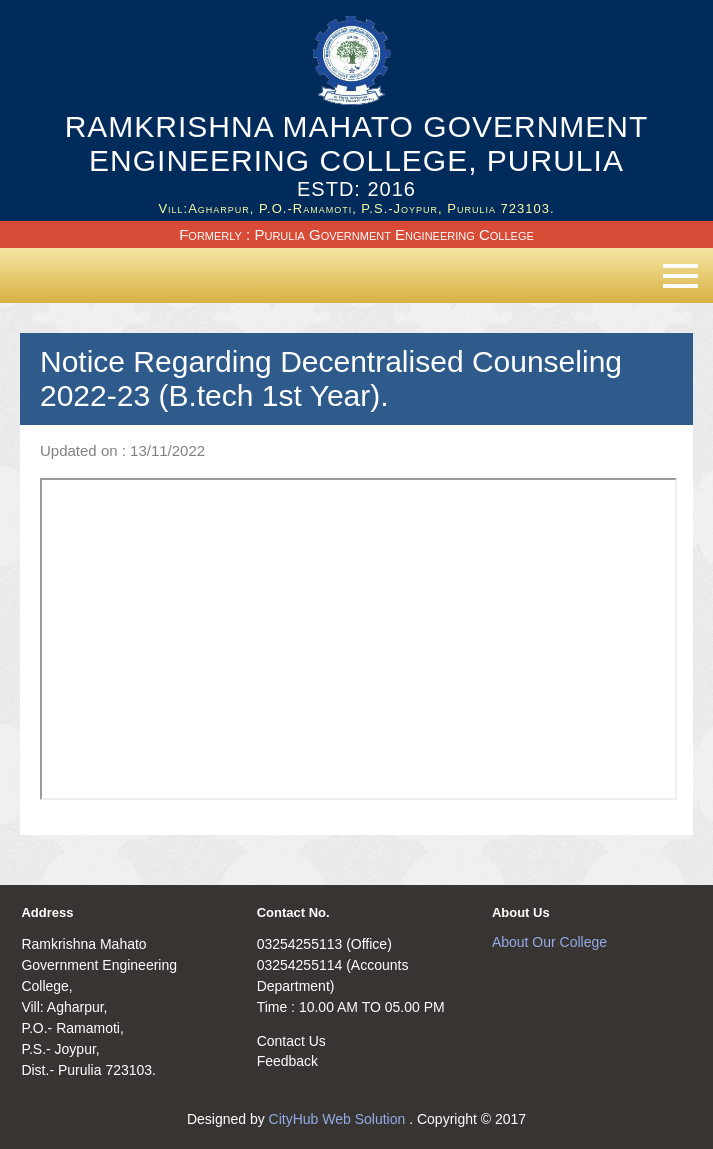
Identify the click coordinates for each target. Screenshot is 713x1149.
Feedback (287, 1061)
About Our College (549, 942)
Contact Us (291, 1041)
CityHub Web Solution (339, 1119)
